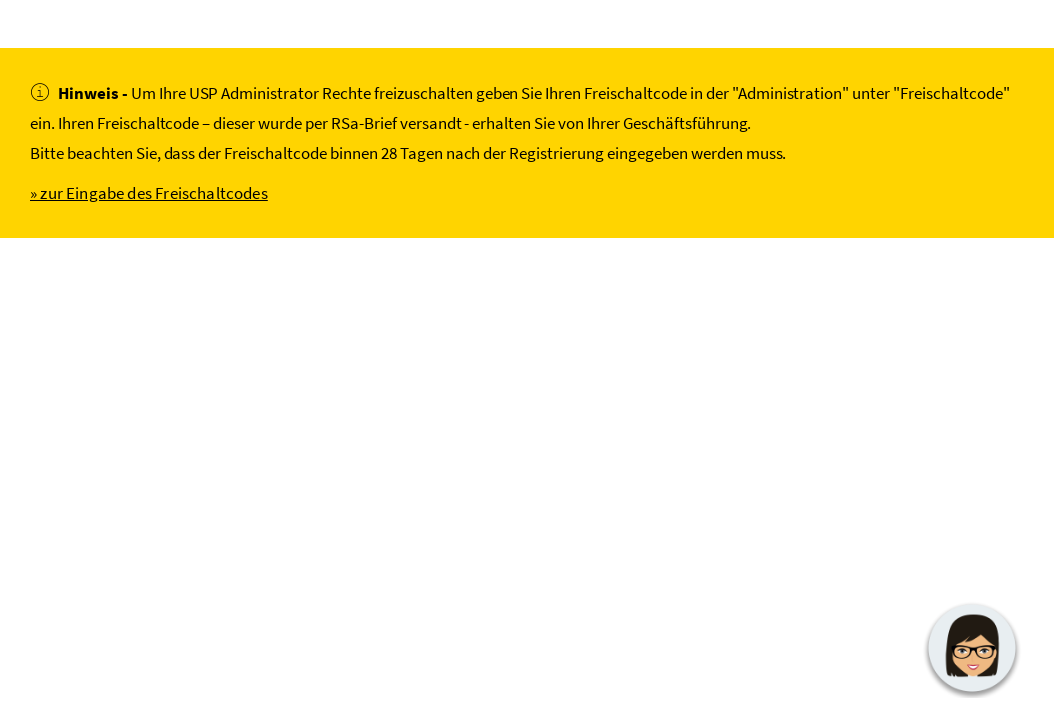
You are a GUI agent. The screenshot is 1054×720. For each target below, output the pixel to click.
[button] (972, 648)
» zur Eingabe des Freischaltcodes (149, 193)
